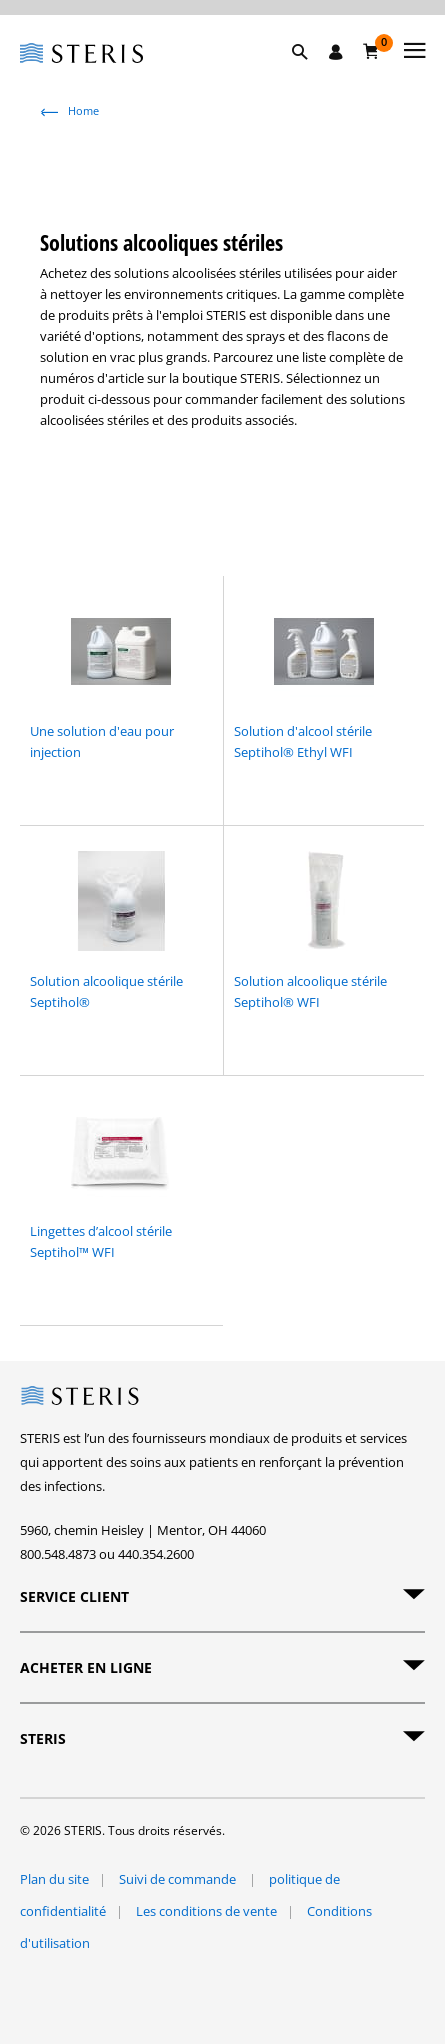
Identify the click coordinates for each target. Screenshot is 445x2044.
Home (83, 110)
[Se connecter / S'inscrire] (336, 52)
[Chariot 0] (371, 51)
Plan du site (54, 1879)
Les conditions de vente (206, 1911)
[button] (310, 75)
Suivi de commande (179, 1879)
